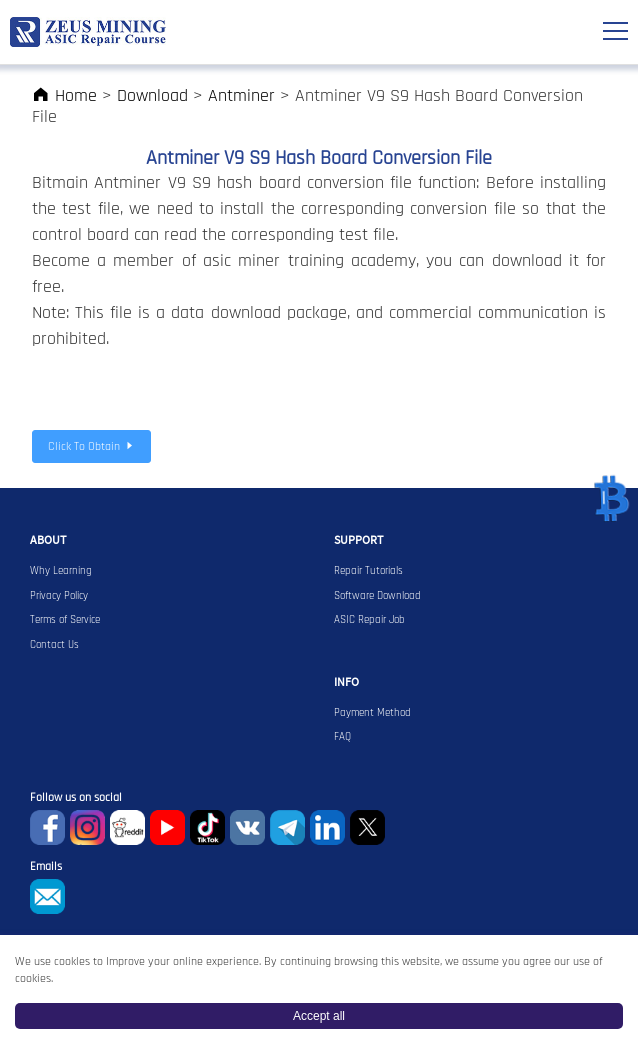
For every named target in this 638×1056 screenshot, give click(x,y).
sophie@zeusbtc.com (47, 896)
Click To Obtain (91, 446)
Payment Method (372, 713)
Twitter (367, 827)
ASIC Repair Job (369, 620)
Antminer (241, 95)
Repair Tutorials (368, 571)
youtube (167, 827)
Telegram (287, 827)
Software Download (377, 596)
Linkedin (327, 827)
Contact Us (54, 645)
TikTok (207, 827)
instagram (87, 827)
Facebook (47, 827)
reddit (127, 827)
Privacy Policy (59, 596)
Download (152, 95)
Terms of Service (65, 620)
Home (64, 95)
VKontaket (247, 827)
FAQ (342, 737)
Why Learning (61, 571)
